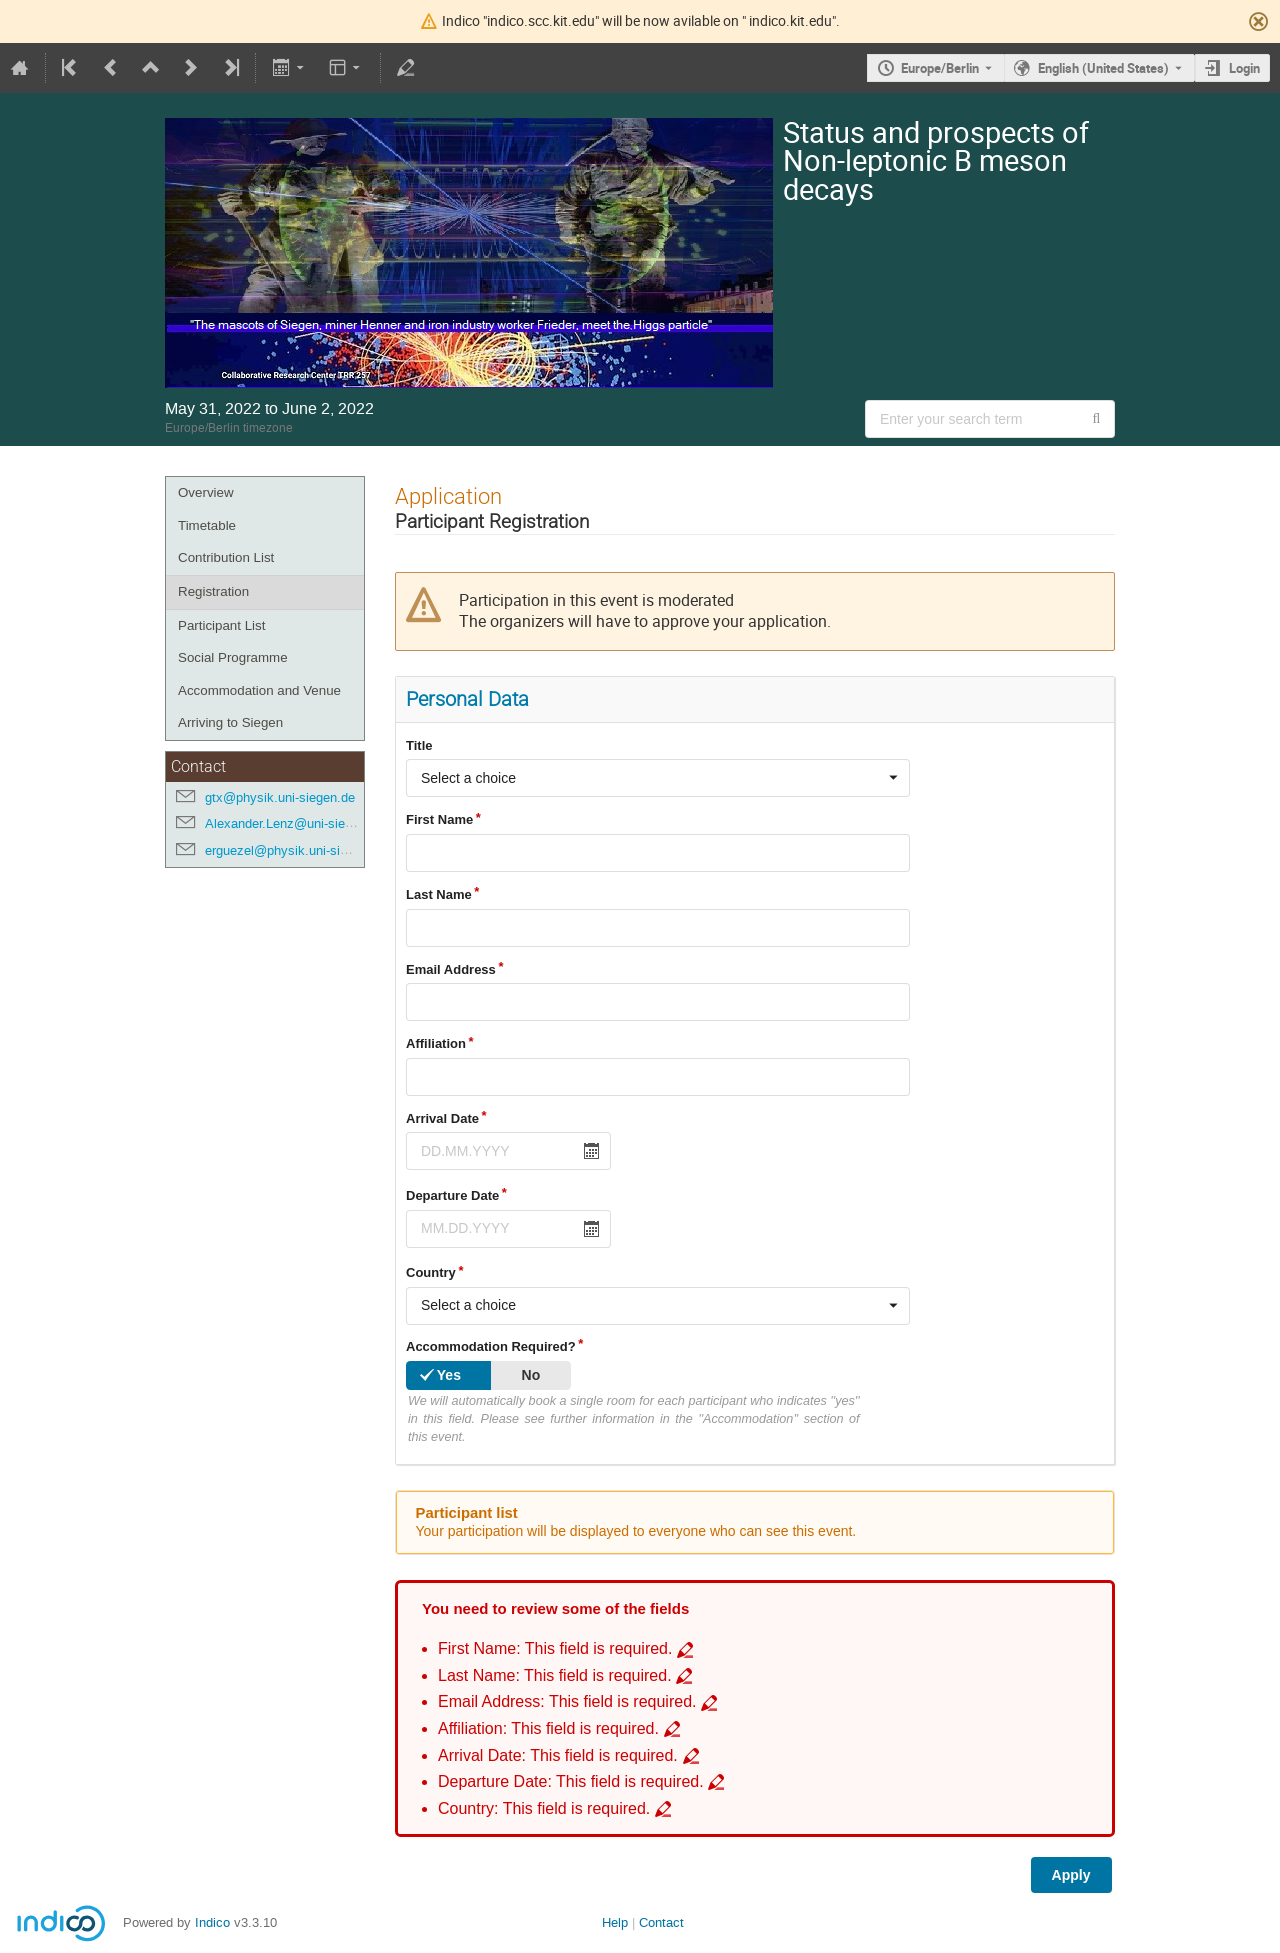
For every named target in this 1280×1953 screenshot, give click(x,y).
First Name (439, 819)
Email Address (451, 969)
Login (1244, 68)
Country (431, 1272)
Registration (213, 591)
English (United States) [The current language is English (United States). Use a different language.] (1103, 68)
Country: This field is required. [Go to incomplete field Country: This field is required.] (544, 1808)
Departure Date (452, 1195)
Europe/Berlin (940, 68)
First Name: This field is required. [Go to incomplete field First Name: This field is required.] (555, 1648)
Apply (1071, 1875)
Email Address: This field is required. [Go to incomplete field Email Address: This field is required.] (567, 1701)
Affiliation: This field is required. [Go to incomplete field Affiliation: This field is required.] (548, 1728)
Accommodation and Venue (259, 690)
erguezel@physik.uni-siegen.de (295, 850)
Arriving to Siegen (230, 722)
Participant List (221, 625)
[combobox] (658, 778)
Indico (212, 1922)
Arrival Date (442, 1118)
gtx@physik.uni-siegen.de (280, 797)
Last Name (439, 894)
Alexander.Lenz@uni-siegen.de (294, 823)
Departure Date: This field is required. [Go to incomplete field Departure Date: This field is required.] (571, 1781)
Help (615, 1922)
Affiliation (436, 1043)
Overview (206, 492)
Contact (661, 1922)
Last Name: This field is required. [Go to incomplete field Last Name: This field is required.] (555, 1675)
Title (419, 745)
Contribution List (226, 557)
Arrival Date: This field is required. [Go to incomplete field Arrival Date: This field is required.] (558, 1755)
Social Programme (233, 657)
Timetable (207, 525)
